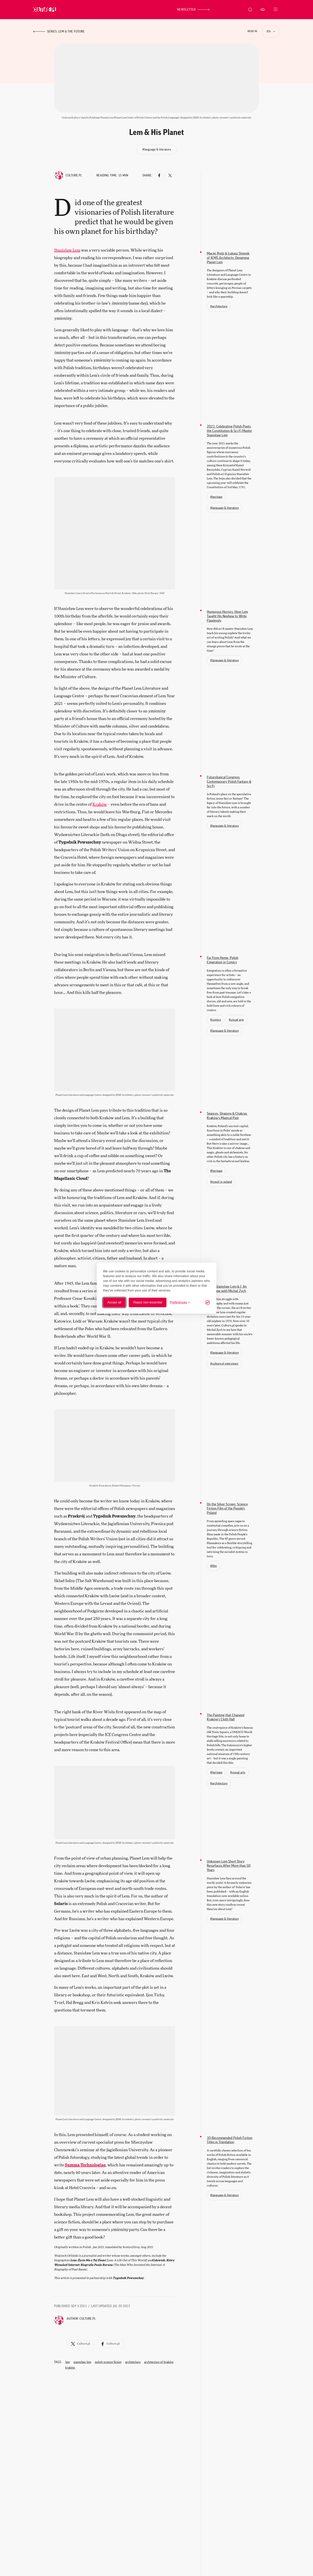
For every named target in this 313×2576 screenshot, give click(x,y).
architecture (133, 2362)
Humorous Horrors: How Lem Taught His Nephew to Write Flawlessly (227, 616)
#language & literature (156, 149)
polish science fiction (108, 2362)
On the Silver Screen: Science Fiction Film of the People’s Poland (227, 1508)
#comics (217, 1019)
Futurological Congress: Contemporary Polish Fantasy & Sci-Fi (229, 781)
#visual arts (238, 1019)
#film (215, 1566)
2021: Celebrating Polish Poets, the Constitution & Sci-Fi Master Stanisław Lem (229, 431)
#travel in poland (222, 1181)
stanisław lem (82, 2362)
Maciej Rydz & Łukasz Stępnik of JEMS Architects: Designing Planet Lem (228, 258)
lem (67, 2362)
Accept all (114, 1302)
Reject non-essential (147, 1302)
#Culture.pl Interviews (226, 1363)
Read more (230, 279)
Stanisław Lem (67, 250)
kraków (70, 2367)
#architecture (220, 306)
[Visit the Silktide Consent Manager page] (207, 1302)
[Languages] (271, 31)
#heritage (218, 497)
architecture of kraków (158, 2362)
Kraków (99, 805)
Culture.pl (74, 175)
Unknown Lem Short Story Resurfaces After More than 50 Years (229, 1866)
